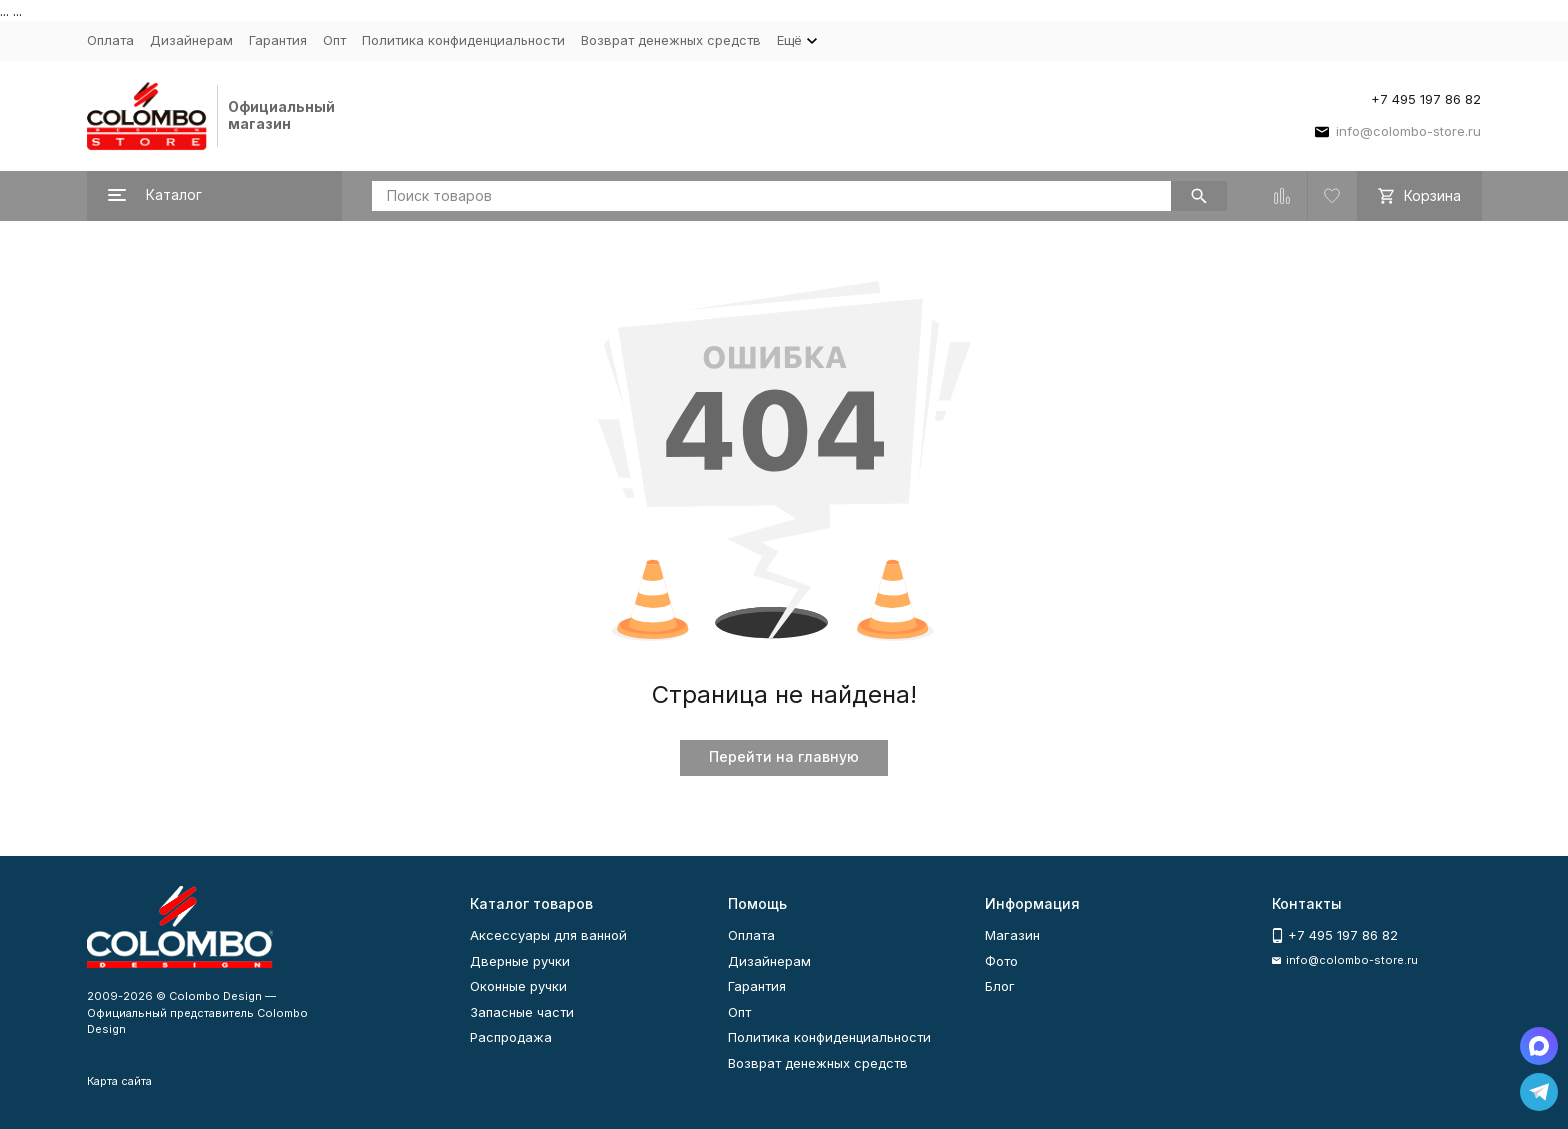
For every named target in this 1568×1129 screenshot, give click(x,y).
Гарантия (278, 40)
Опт (334, 40)
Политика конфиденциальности (463, 40)
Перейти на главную (784, 756)
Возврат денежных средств (671, 40)
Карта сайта (119, 1081)
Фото (1001, 961)
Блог (1000, 986)
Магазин (1012, 935)
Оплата (110, 40)
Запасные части (522, 1012)
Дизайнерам (191, 40)
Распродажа (511, 1037)
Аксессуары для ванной (548, 935)
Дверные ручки (520, 961)
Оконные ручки (518, 986)
